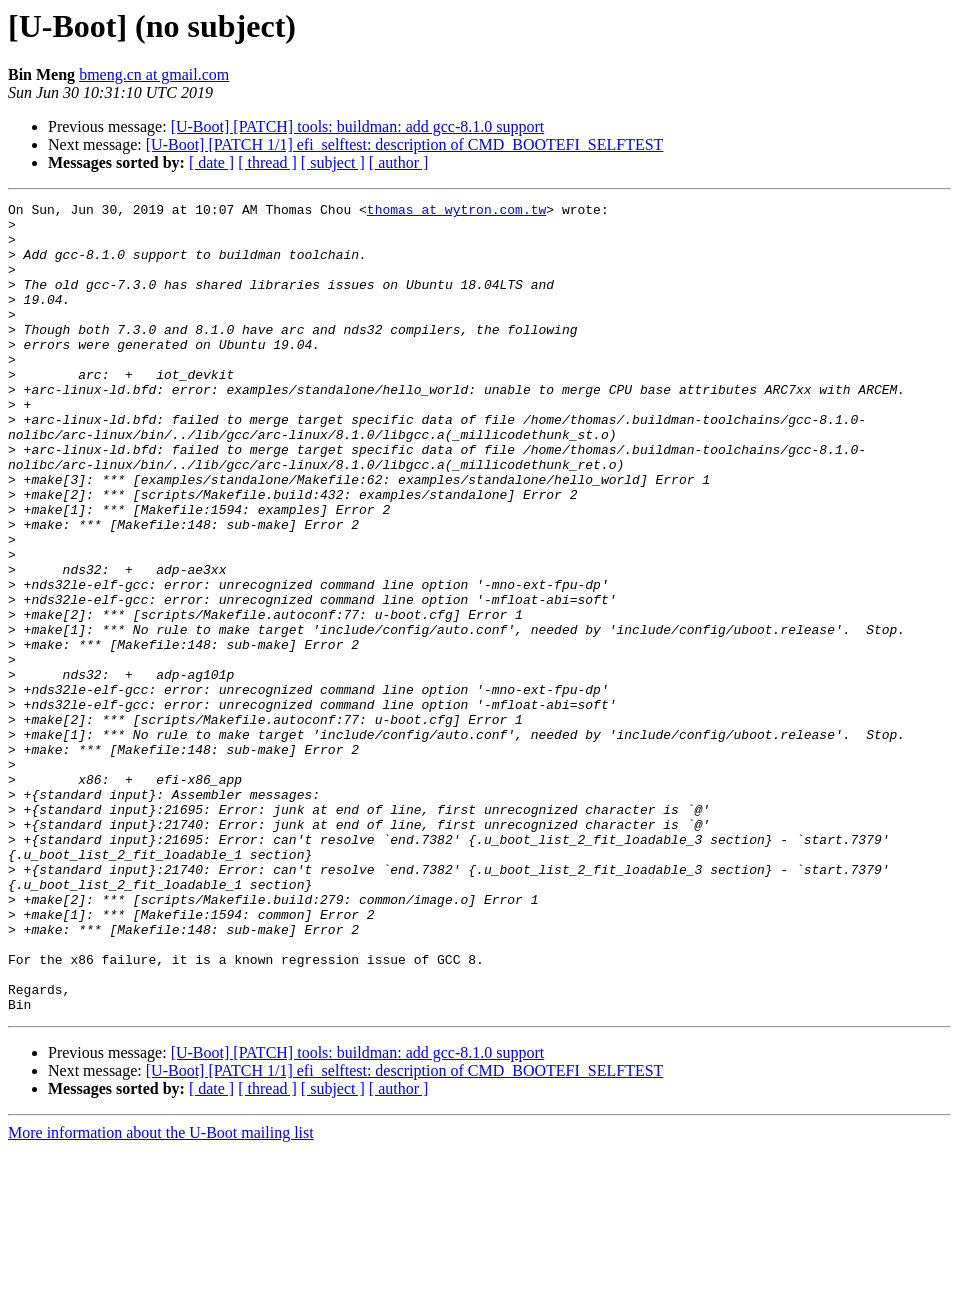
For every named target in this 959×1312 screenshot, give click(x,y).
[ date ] (211, 162)
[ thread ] (267, 162)
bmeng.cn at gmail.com (154, 74)
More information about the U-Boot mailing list (161, 1294)
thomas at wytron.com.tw (456, 212)
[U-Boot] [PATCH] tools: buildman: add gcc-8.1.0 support (358, 126)
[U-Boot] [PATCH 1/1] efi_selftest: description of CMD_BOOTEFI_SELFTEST (405, 144)
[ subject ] (333, 162)
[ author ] (399, 162)
